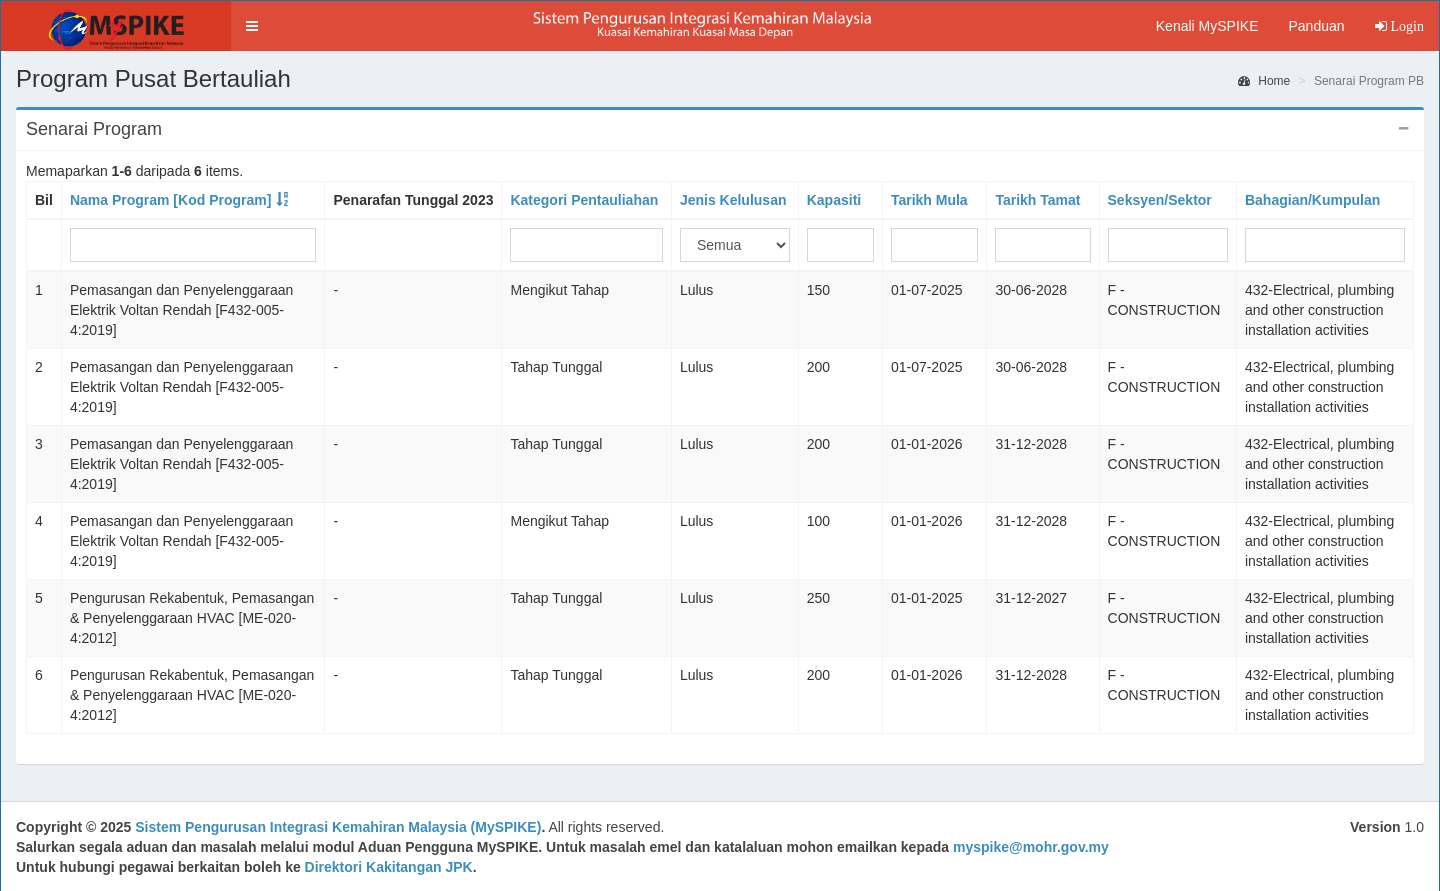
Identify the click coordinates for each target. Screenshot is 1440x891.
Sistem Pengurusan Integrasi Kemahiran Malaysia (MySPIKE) (338, 827)
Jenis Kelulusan (733, 200)
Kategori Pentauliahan (584, 200)
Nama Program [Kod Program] (170, 200)
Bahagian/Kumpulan (1312, 200)
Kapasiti (834, 200)
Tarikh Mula (929, 200)
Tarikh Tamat (1037, 200)
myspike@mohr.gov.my (1031, 847)
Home (1264, 81)
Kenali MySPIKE (1207, 26)
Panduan (1316, 26)
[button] (252, 26)
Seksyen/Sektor (1160, 200)
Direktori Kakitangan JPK (389, 867)
